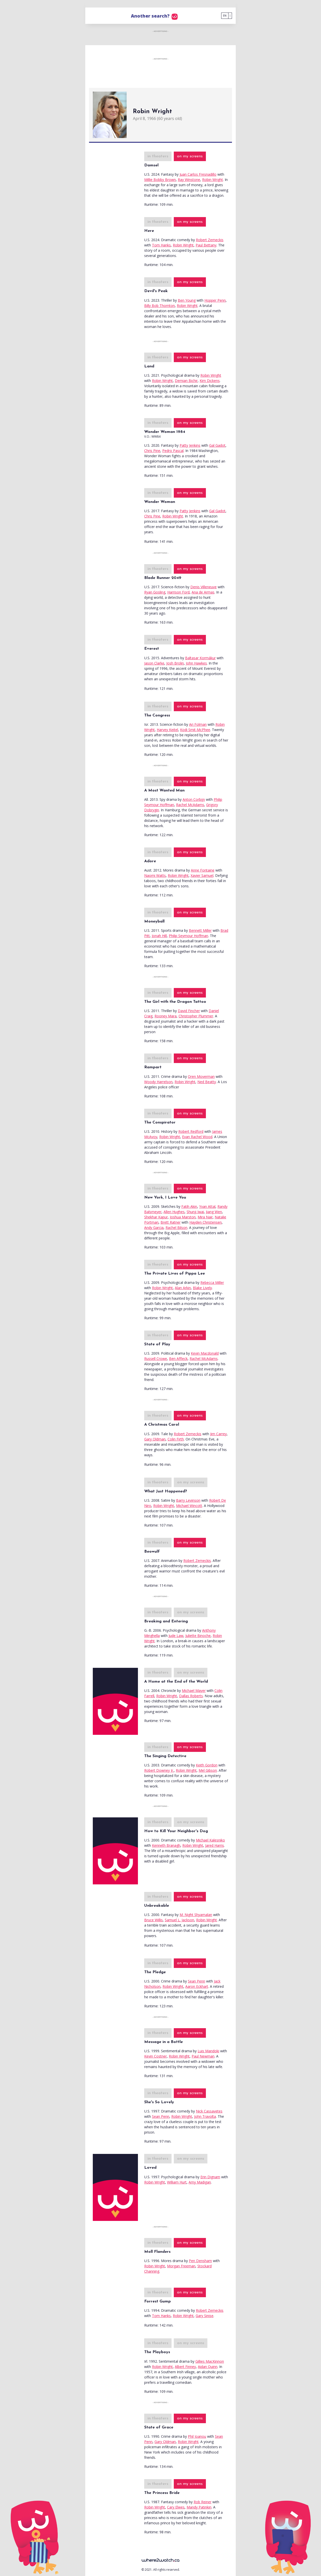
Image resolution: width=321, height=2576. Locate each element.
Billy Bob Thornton (159, 305)
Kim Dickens (210, 380)
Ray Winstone (189, 179)
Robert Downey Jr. (159, 1770)
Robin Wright (212, 179)
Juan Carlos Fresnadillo (198, 174)
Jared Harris (214, 1845)
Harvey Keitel (167, 729)
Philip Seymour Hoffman (188, 935)
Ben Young (187, 300)
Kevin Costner (155, 2056)
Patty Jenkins (190, 445)
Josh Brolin (175, 663)
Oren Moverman (201, 1076)
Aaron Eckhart (196, 1986)
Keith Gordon (206, 1765)
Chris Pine (152, 450)
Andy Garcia (154, 1227)
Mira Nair (205, 1217)
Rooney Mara (165, 1016)
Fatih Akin (189, 1206)
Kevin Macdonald (205, 1353)
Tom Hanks (161, 245)
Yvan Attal (207, 1206)
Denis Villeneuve (203, 586)
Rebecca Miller (212, 1282)
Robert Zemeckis (209, 239)
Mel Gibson (208, 1770)
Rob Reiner (202, 2501)
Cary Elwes (176, 2507)
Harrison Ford (178, 592)
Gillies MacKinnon (209, 2361)
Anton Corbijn (194, 799)
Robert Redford (190, 1131)
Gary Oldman (155, 1439)
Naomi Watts (155, 875)
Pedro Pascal (173, 450)
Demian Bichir (186, 380)
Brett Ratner (170, 1222)
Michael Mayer (194, 1690)
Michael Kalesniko (210, 1840)
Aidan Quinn (207, 2366)
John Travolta (205, 2116)
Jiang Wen (214, 1211)
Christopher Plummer (196, 1016)
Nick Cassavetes (209, 2111)
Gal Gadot (217, 445)
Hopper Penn (215, 300)
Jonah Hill (159, 935)
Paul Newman (203, 2056)
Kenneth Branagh (166, 1845)
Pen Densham (200, 2260)
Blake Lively (202, 1287)
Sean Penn (196, 1981)
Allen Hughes (174, 1211)
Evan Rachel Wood (197, 1136)
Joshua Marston (183, 1217)
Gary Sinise (204, 2315)
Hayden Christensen (205, 1222)
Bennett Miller (200, 930)
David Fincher (189, 1010)
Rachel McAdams (190, 804)
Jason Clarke (154, 663)
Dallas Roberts (191, 1695)
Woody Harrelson (158, 1081)
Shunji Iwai (195, 1211)
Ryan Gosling (154, 592)
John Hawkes (196, 663)
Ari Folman (198, 724)
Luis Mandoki (208, 2051)
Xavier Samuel (202, 875)
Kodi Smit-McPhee (195, 729)
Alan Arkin (183, 1287)
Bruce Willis (153, 1920)
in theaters (157, 156)
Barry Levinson (188, 1500)
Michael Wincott (189, 1505)
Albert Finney (185, 2366)
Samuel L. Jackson (179, 1920)
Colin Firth (176, 1439)
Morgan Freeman (181, 2266)
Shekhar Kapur (156, 1217)
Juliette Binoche (198, 1635)
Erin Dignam (210, 2176)
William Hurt (177, 2182)
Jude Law (176, 1635)
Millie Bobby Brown (160, 179)
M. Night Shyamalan (196, 1914)
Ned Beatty (206, 1081)
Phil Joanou (197, 2436)
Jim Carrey (218, 1433)
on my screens (190, 156)
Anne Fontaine (202, 870)
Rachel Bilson (176, 1227)
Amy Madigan (200, 2182)
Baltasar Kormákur (200, 657)
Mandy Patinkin (199, 2507)
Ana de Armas (203, 592)
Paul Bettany (206, 245)
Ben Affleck (178, 1358)
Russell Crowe (155, 1358)
